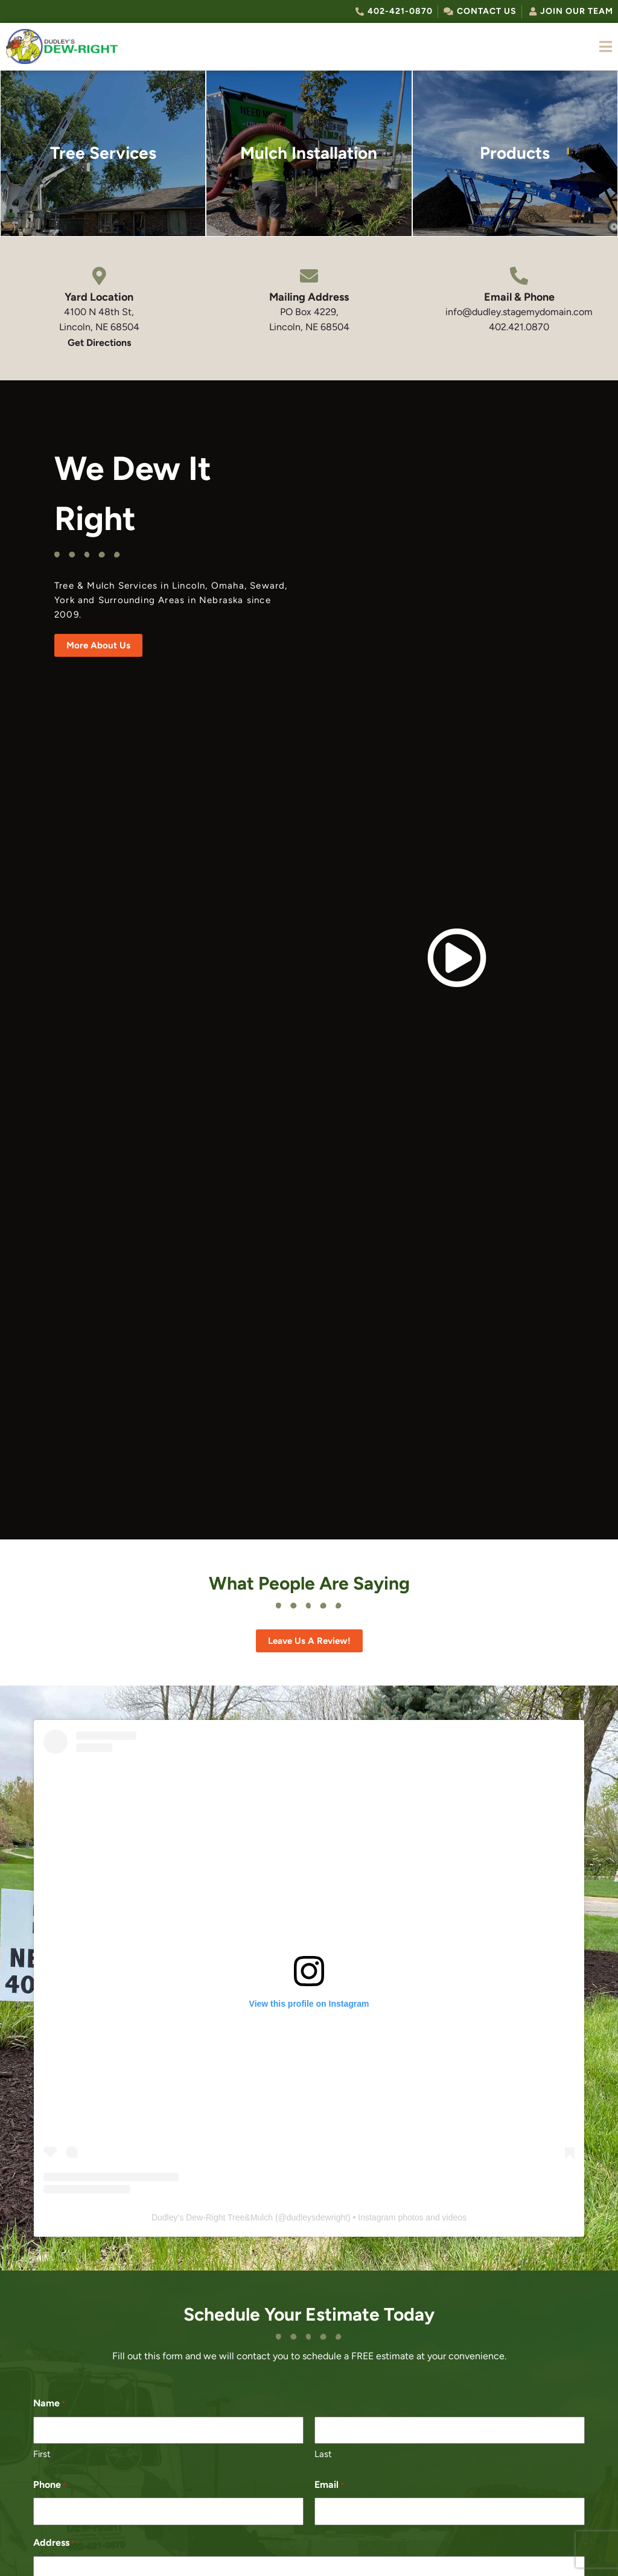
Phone (49, 2485)
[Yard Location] (99, 276)
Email (329, 2485)
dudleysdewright (317, 2217)
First (42, 2454)
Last (323, 2454)
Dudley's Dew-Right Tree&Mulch (212, 2217)
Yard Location (99, 297)
